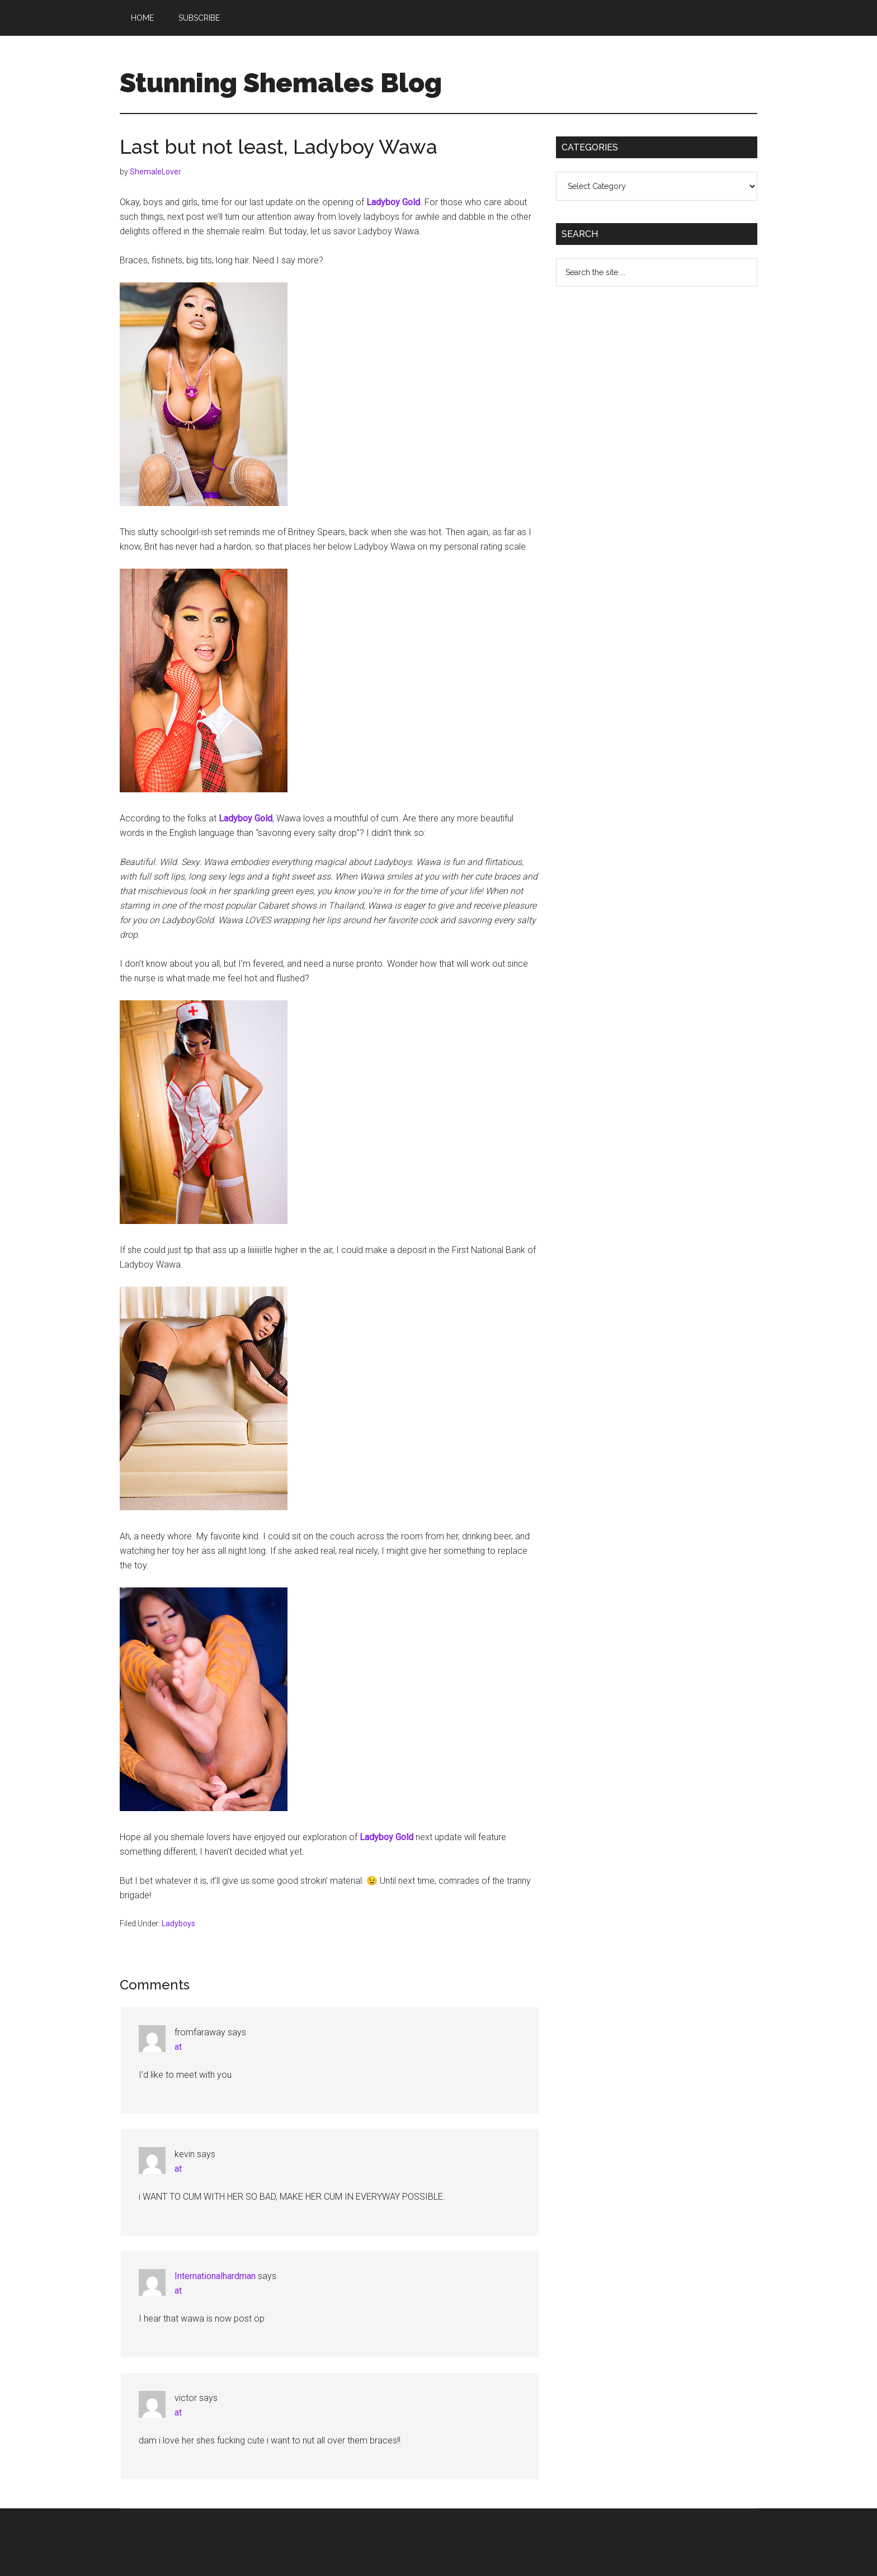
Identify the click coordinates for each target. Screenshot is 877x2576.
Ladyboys (178, 1923)
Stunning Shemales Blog (281, 82)
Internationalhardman (215, 2276)
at (178, 2046)
